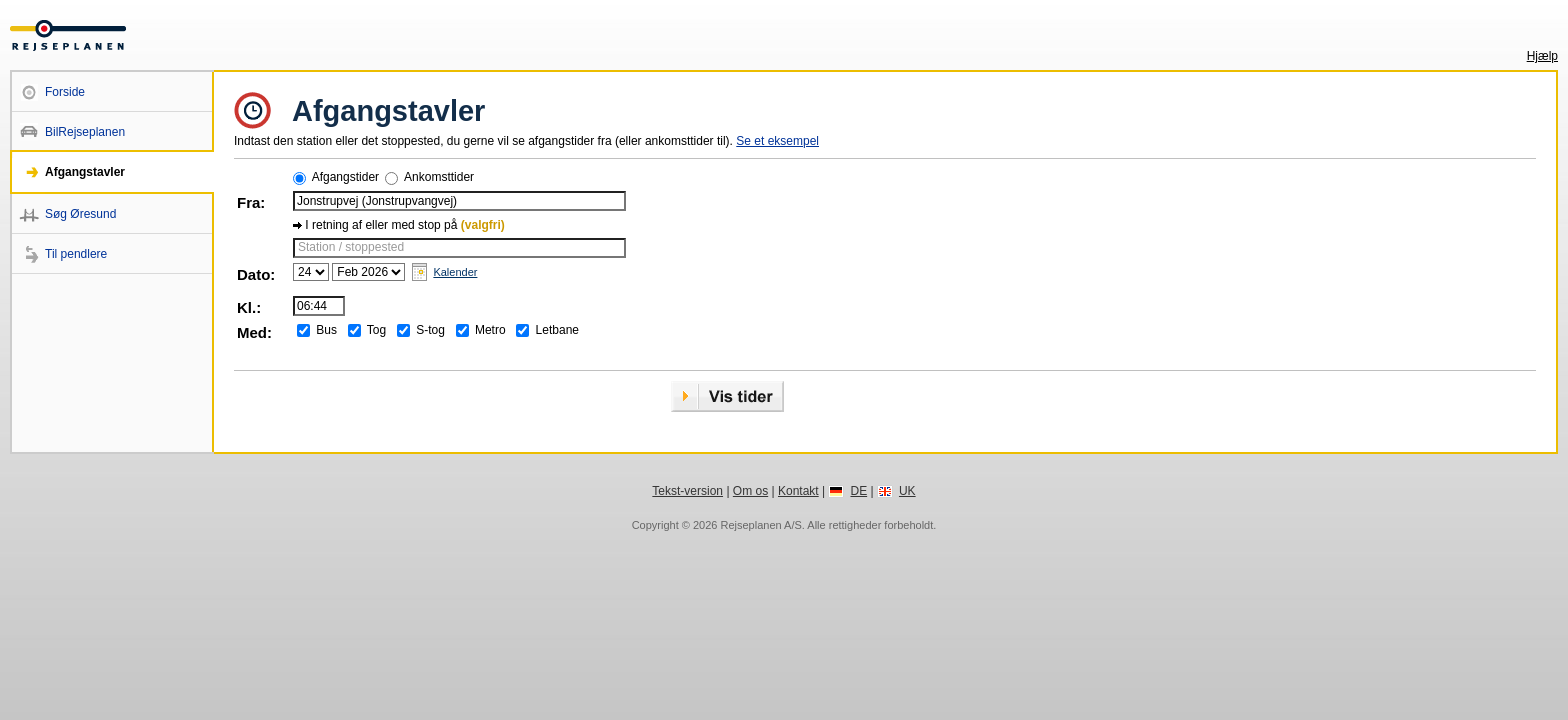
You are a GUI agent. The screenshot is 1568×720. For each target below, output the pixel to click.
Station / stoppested (351, 247)
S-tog (430, 330)
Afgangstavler (85, 172)
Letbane (557, 330)
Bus (326, 330)
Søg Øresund (80, 214)
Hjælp (1542, 56)
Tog (376, 330)
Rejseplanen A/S (760, 525)
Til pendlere (76, 254)
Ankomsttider (439, 177)
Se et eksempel (777, 141)
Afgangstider (345, 177)
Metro (490, 330)
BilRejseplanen (85, 132)
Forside (65, 92)
